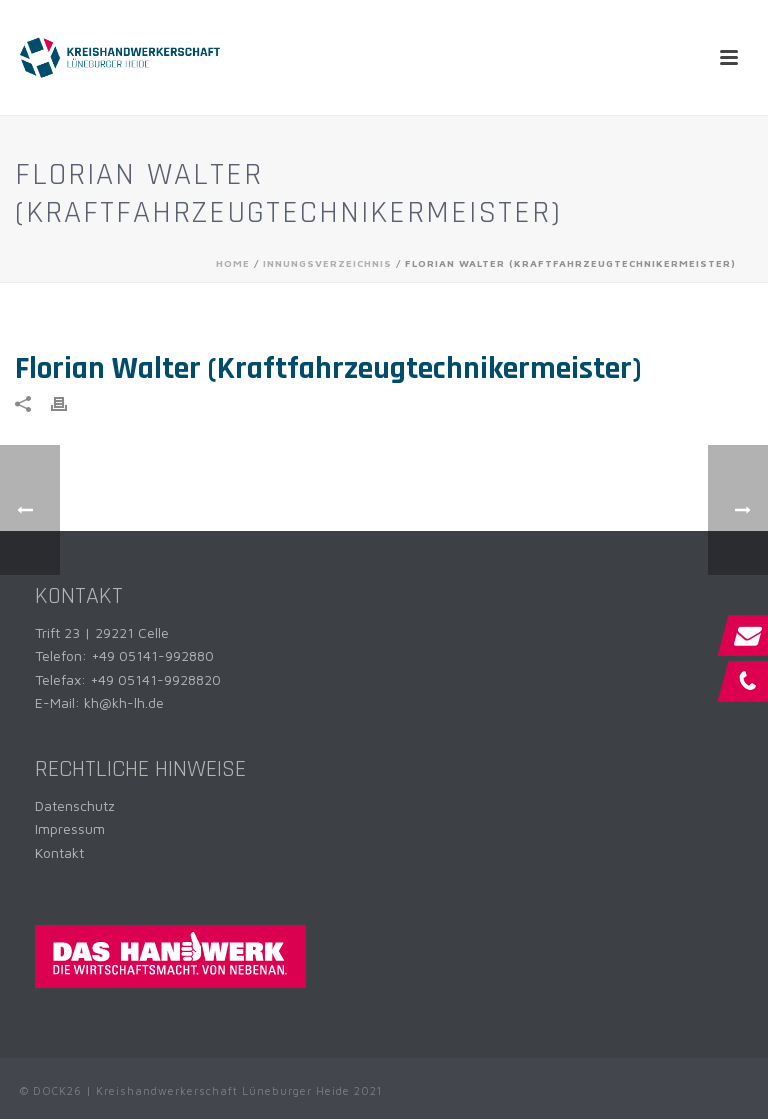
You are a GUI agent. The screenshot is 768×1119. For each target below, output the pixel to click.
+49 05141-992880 (152, 655)
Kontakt (59, 852)
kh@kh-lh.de (124, 702)
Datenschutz (75, 805)
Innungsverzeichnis (327, 263)
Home (233, 263)
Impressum (70, 828)
